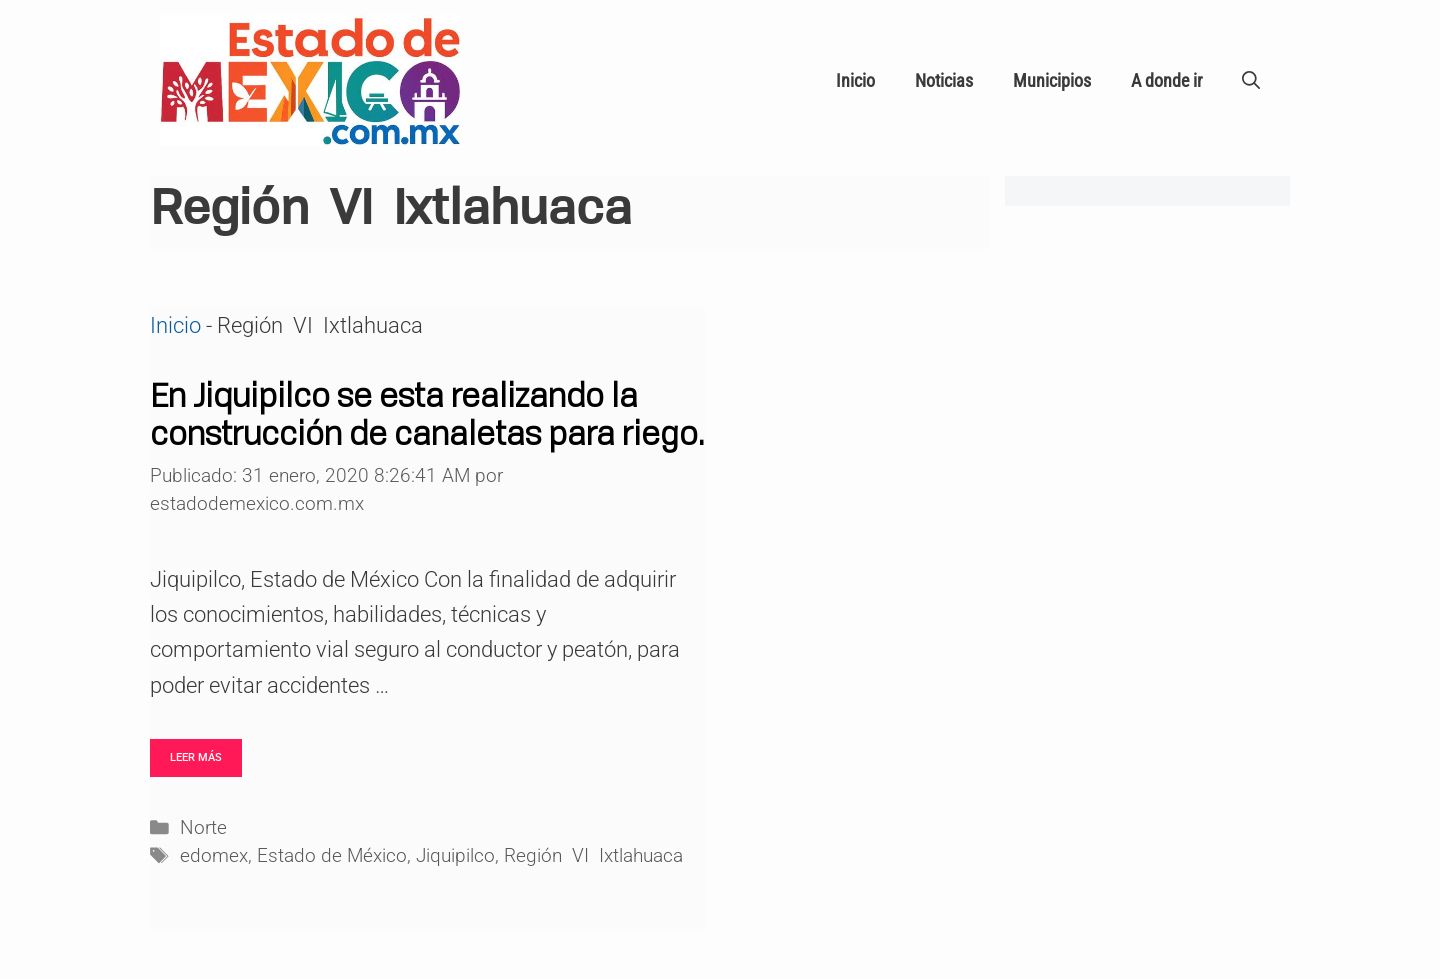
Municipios (1052, 80)
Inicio (855, 80)
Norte (203, 828)
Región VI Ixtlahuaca (593, 856)
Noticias (944, 80)
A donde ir (1166, 80)
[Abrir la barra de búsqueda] (1251, 81)
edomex (214, 856)
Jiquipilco (455, 856)
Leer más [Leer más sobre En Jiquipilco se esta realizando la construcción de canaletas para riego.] (196, 757)
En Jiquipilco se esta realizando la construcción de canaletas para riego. (427, 414)
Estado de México (332, 856)
